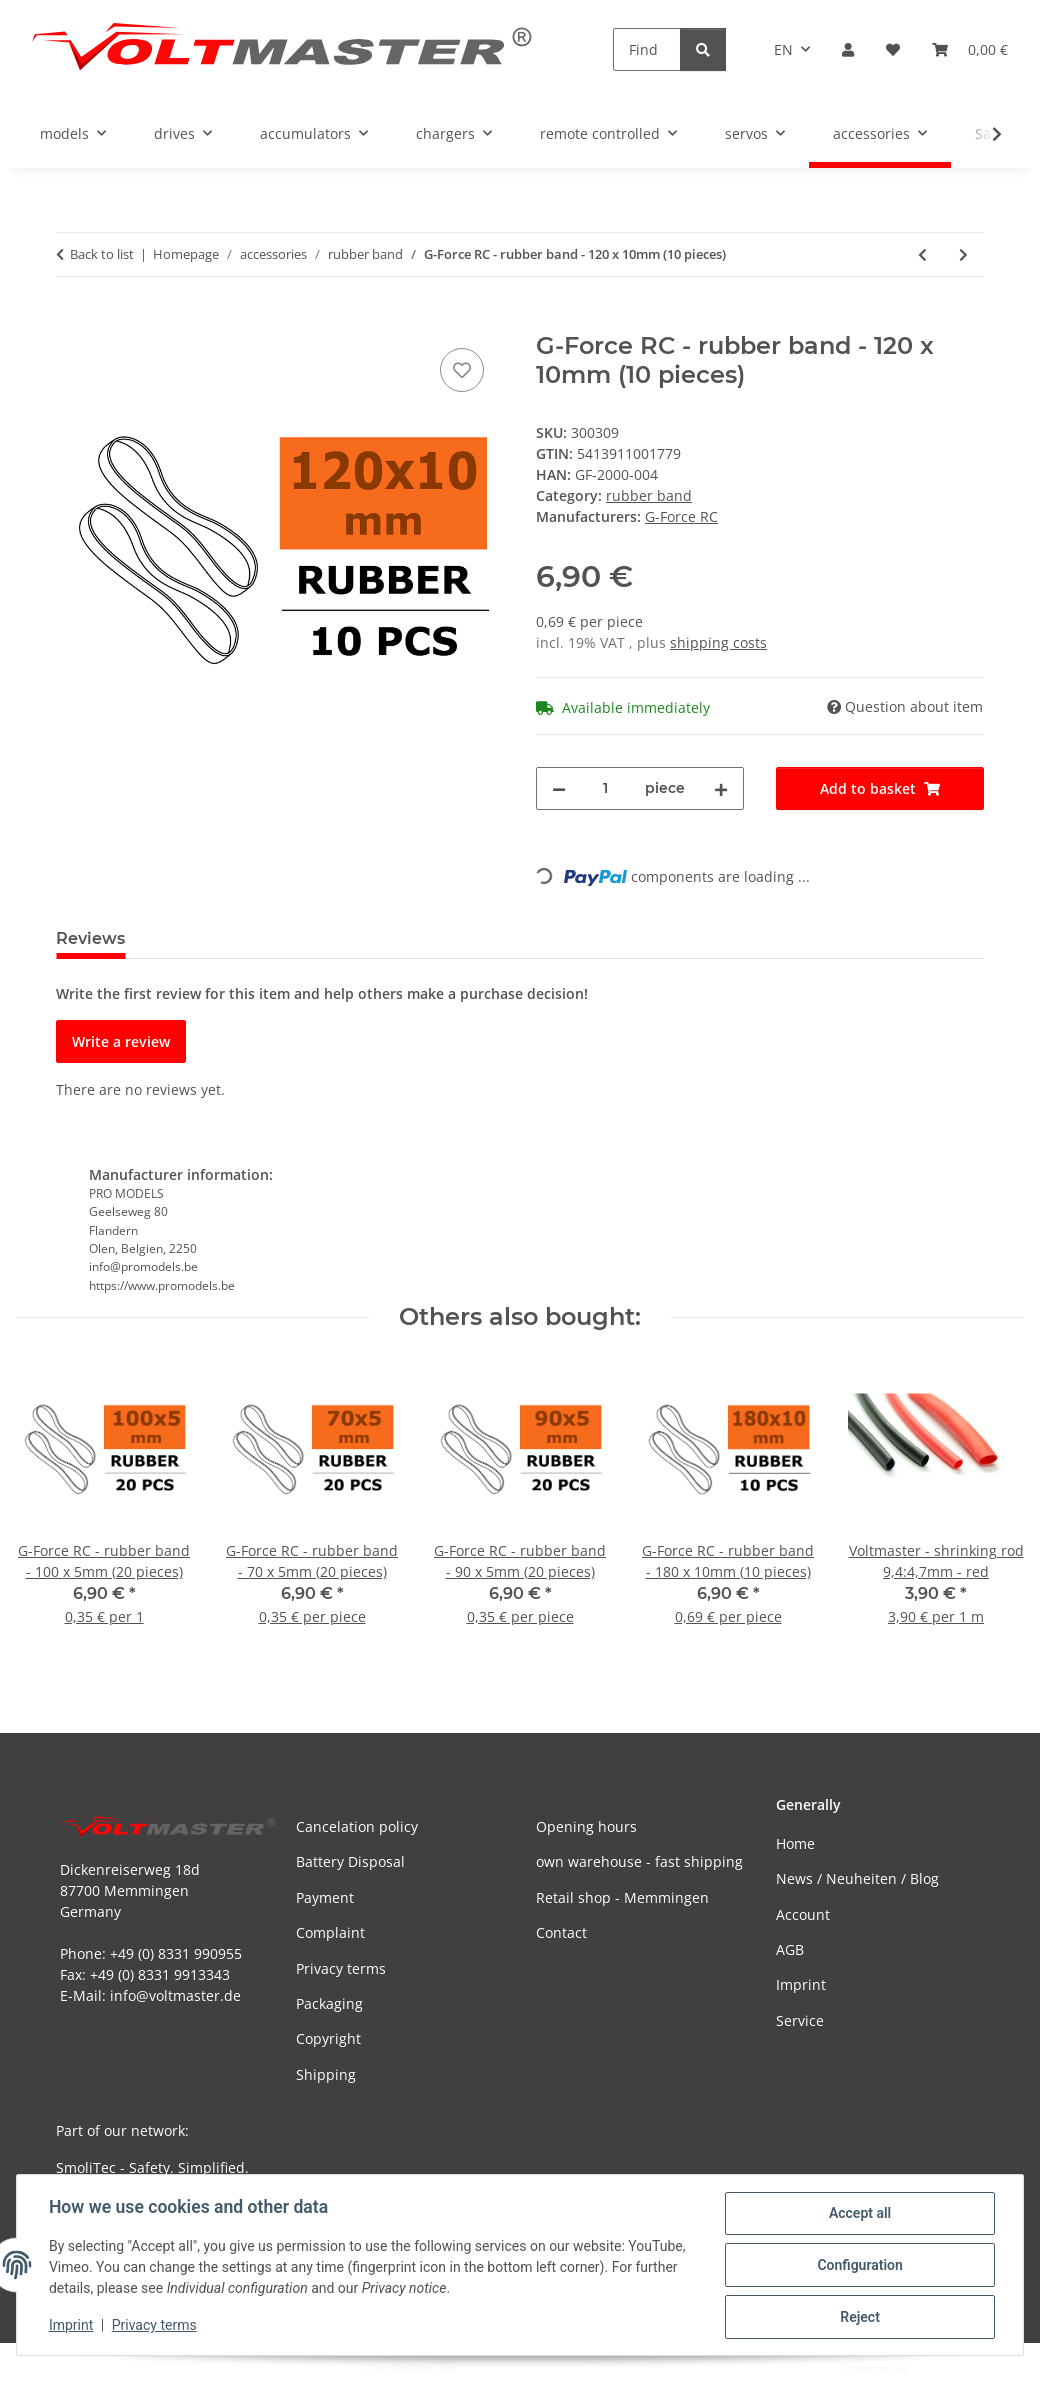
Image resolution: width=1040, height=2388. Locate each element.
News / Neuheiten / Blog (857, 1878)
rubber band (649, 495)
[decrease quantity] (559, 788)
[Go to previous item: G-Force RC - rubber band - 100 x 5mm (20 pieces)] (922, 254)
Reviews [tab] (90, 938)
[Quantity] (605, 788)
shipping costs (718, 642)
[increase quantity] (721, 788)
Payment (325, 1897)
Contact (561, 1932)
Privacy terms (154, 2326)
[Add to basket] (72, 321)
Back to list (102, 254)
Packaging (329, 2003)
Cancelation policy (357, 1826)
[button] (848, 49)
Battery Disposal (350, 1861)
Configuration (859, 2265)
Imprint (71, 2326)
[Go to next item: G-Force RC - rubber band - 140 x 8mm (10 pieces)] (963, 254)
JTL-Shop (936, 2367)
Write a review (121, 1041)
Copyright (328, 2038)
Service (800, 2020)
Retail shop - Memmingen (622, 1897)
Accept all (860, 2213)
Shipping (326, 2074)
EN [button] (783, 49)
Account (803, 1914)
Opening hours (586, 1826)
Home (795, 1843)
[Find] (647, 49)
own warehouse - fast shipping (639, 1861)
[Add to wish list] (462, 370)
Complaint (330, 1932)
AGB (790, 1949)
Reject (860, 2317)
